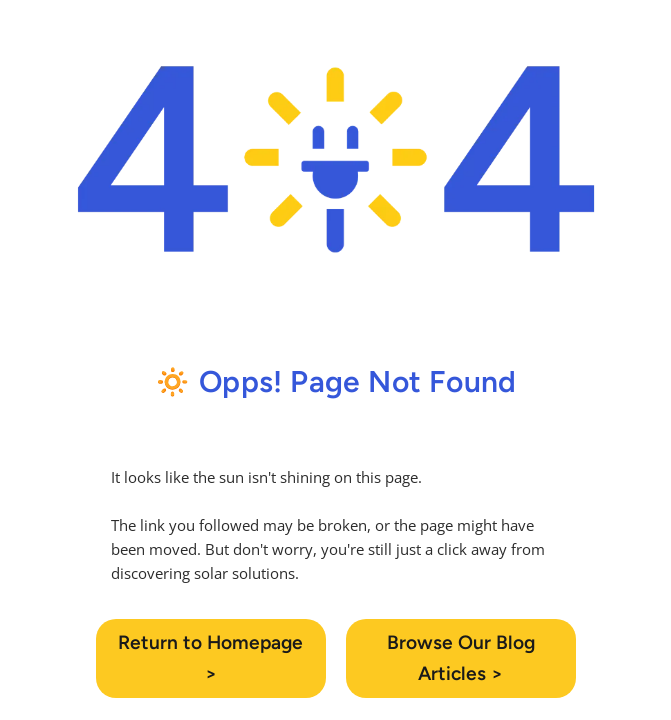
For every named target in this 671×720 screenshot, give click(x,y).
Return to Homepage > (210, 658)
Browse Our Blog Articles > (461, 658)
